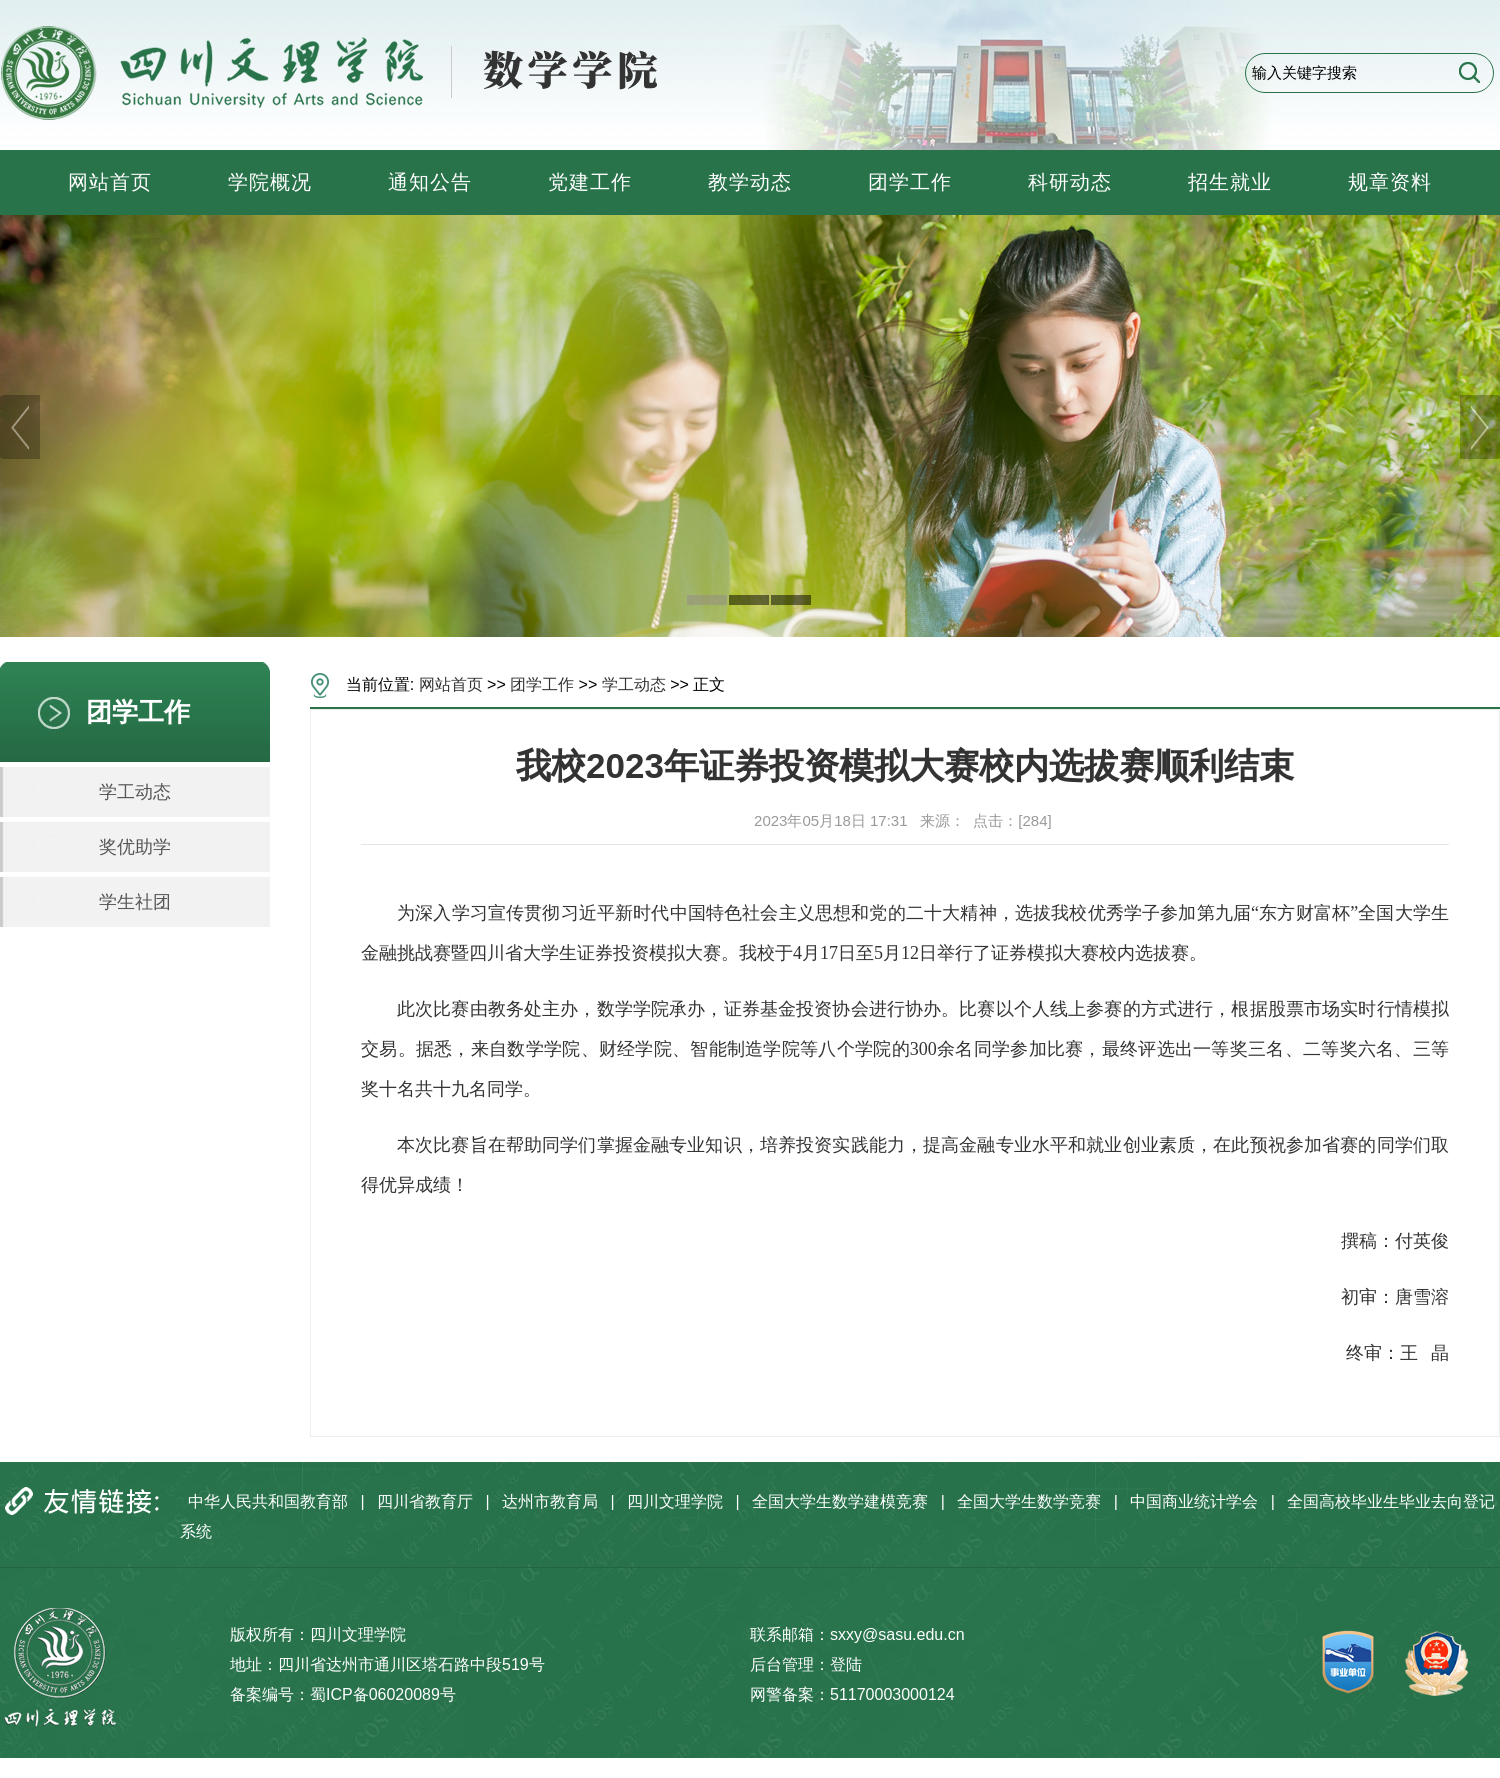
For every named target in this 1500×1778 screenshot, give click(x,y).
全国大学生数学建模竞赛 (840, 1501)
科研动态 (1070, 182)
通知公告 (430, 182)
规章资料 (1390, 182)
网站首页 (110, 182)
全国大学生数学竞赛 (1029, 1501)
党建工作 (590, 182)
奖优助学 (135, 847)
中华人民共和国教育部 (268, 1501)
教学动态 (750, 182)
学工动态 (135, 792)
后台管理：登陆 (806, 1664)
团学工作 (910, 182)
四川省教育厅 (425, 1501)
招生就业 (1230, 182)
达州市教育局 (550, 1501)
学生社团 (135, 902)
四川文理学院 (675, 1501)
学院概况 (270, 182)
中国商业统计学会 (1194, 1501)
